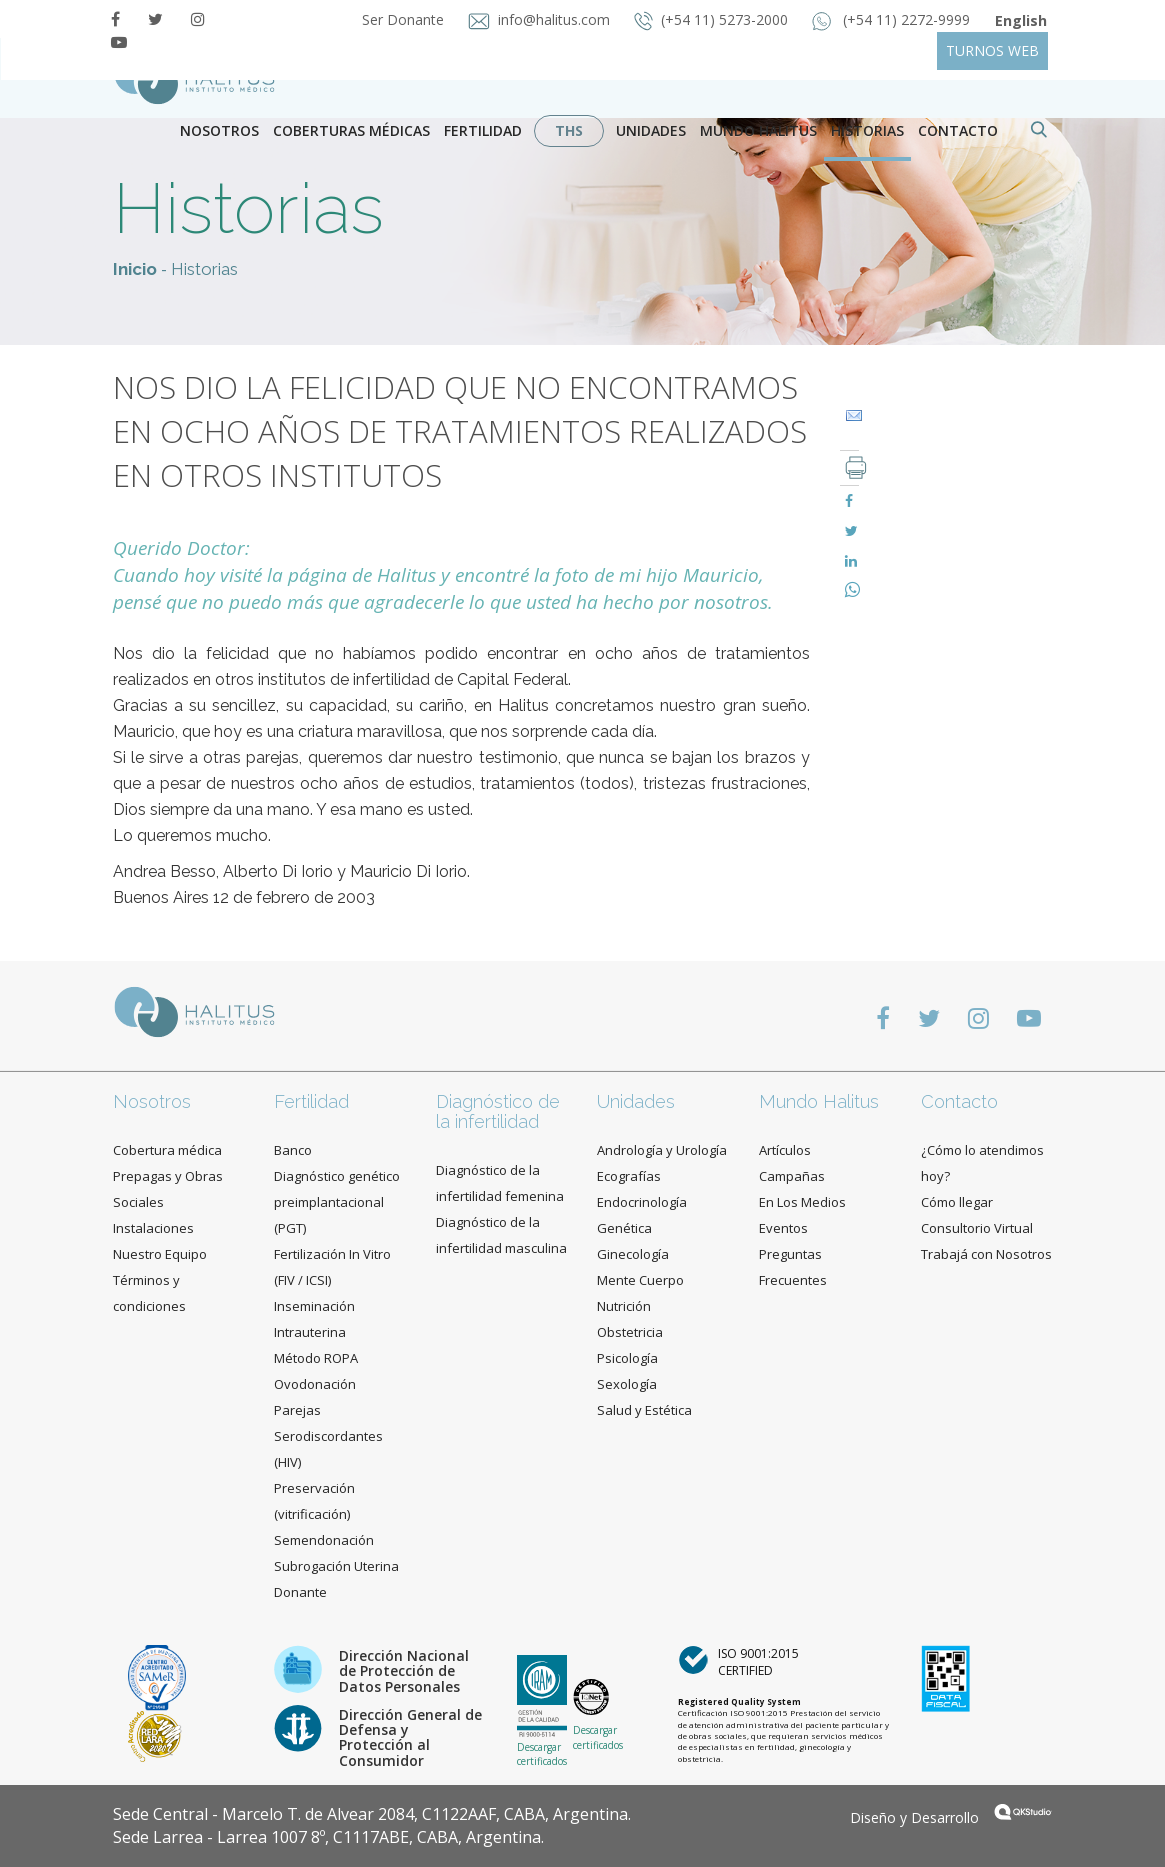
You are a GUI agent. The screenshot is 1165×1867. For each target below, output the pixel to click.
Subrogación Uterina (336, 1566)
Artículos (785, 1150)
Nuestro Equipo (160, 1254)
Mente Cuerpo (640, 1280)
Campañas (792, 1176)
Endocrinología (642, 1202)
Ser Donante (405, 19)
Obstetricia (630, 1332)
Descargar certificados (542, 1754)
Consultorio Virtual (977, 1228)
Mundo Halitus (758, 130)
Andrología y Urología (662, 1150)
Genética (624, 1228)
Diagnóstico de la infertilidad (498, 1111)
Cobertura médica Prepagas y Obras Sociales (168, 1176)
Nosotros (219, 130)
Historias (867, 130)
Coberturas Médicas (351, 130)
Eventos (783, 1228)
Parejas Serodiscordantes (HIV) (328, 1436)
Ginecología (633, 1254)
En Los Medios (802, 1202)
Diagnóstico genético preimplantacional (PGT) (337, 1202)
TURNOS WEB (992, 50)
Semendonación (324, 1540)
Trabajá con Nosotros (986, 1254)
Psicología (627, 1358)
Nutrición (624, 1306)
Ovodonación (315, 1384)
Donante (300, 1592)
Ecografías (629, 1176)
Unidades (651, 130)
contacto (958, 130)
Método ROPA (316, 1358)
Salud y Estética (644, 1410)
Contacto (959, 1101)
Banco (293, 1150)
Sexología (627, 1384)
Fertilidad (483, 130)
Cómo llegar (957, 1202)
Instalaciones (153, 1228)
